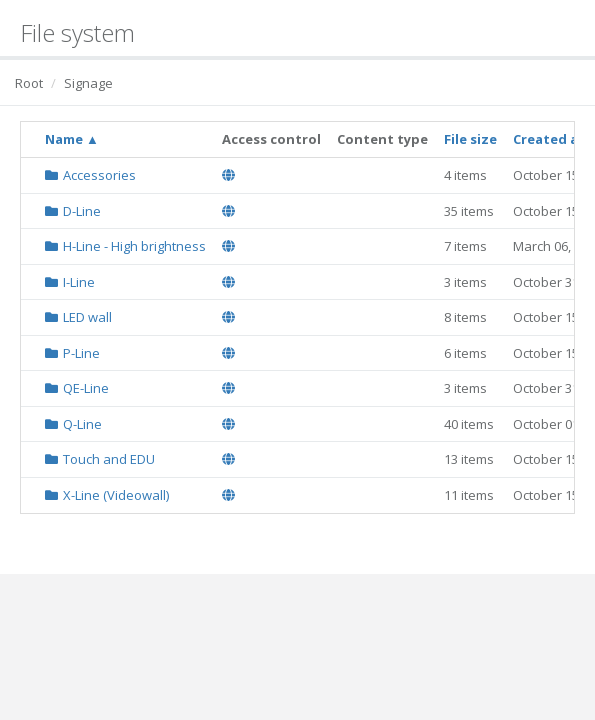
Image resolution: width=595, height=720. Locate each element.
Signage (88, 83)
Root (29, 83)
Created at (549, 139)
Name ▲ (72, 139)
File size (470, 139)
